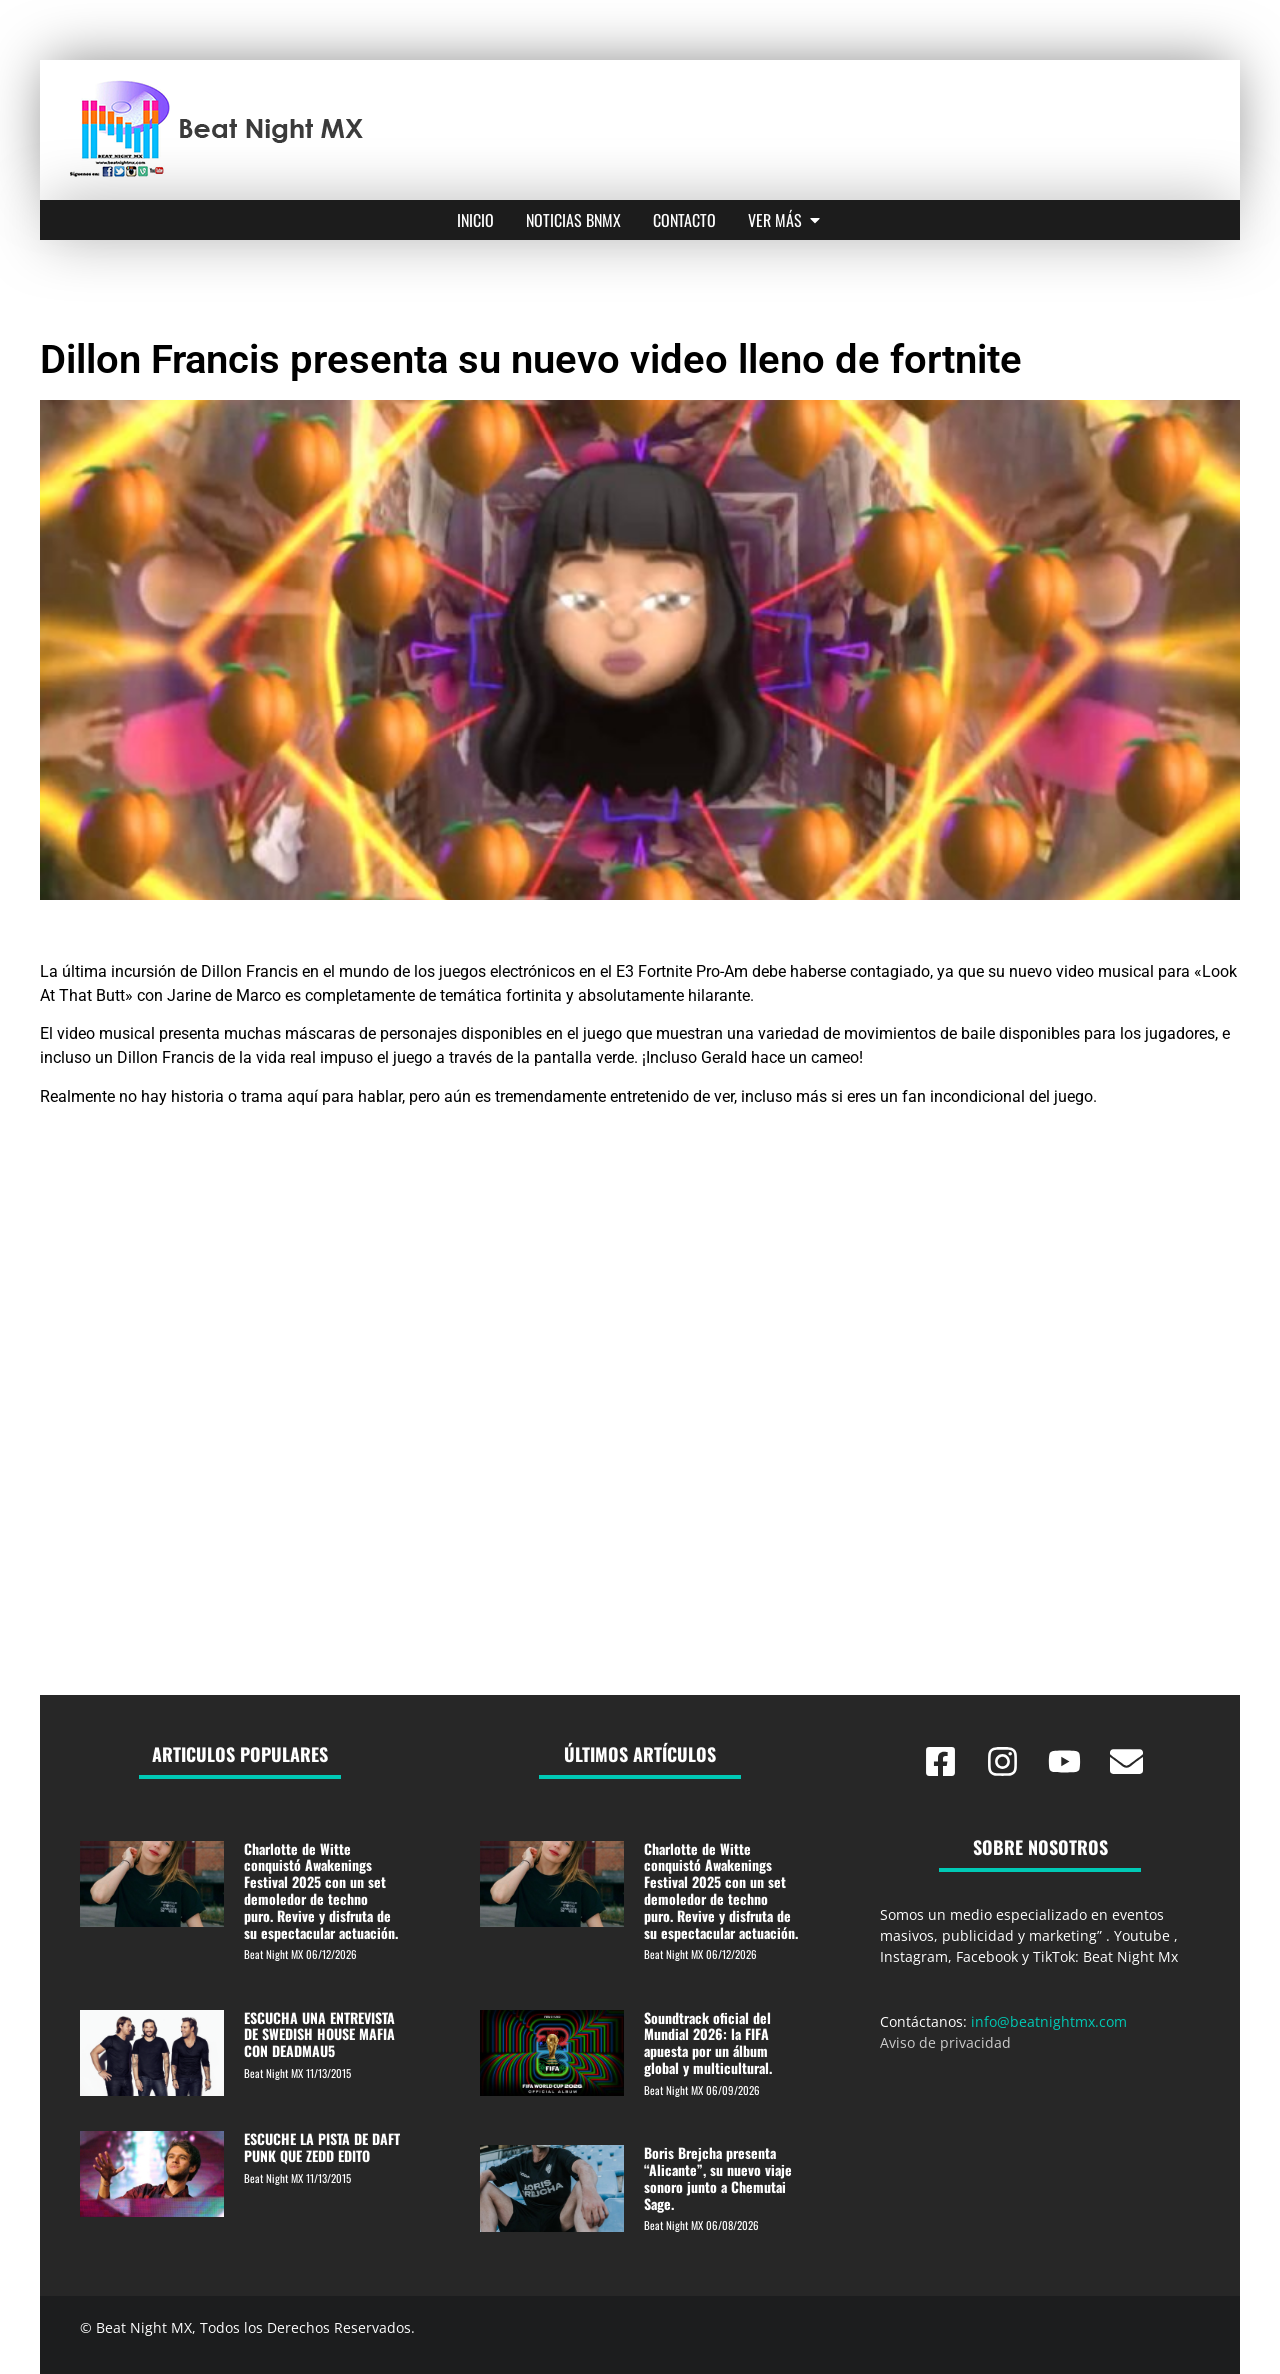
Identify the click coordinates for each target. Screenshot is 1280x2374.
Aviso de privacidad (945, 2042)
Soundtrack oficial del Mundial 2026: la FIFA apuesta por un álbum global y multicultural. (708, 2042)
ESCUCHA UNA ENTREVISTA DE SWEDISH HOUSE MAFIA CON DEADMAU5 (319, 2034)
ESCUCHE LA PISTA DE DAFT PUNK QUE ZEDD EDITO (322, 2147)
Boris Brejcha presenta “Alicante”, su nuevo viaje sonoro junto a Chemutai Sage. (718, 2177)
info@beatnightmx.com (1049, 2021)
